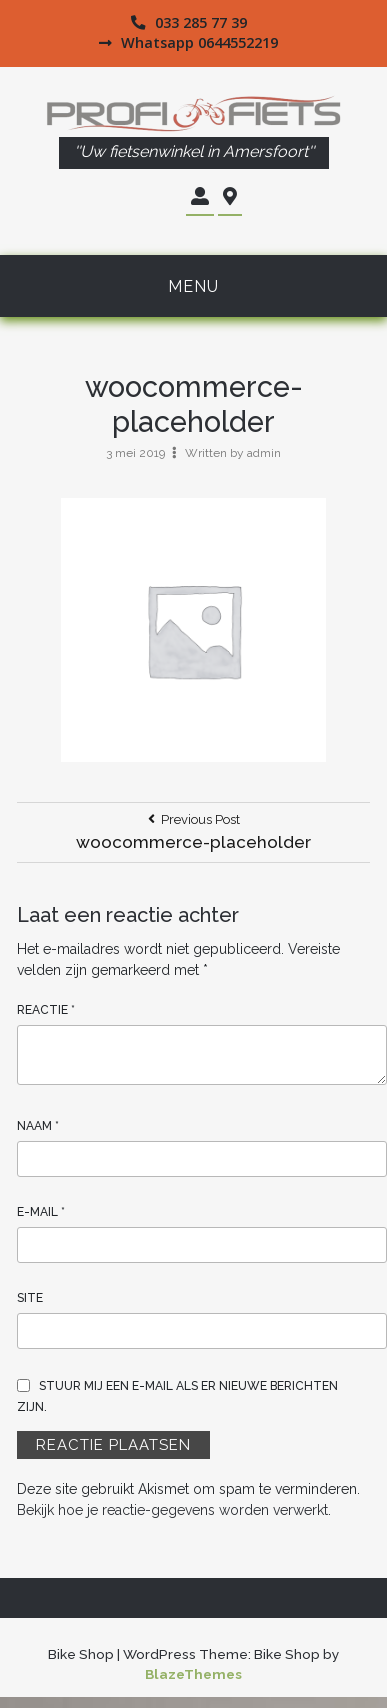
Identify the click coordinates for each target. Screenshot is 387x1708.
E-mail (41, 1212)
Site (30, 1298)
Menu (193, 286)
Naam (38, 1126)
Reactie (46, 1010)
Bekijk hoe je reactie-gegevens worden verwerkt (172, 1510)
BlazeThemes (193, 1674)
